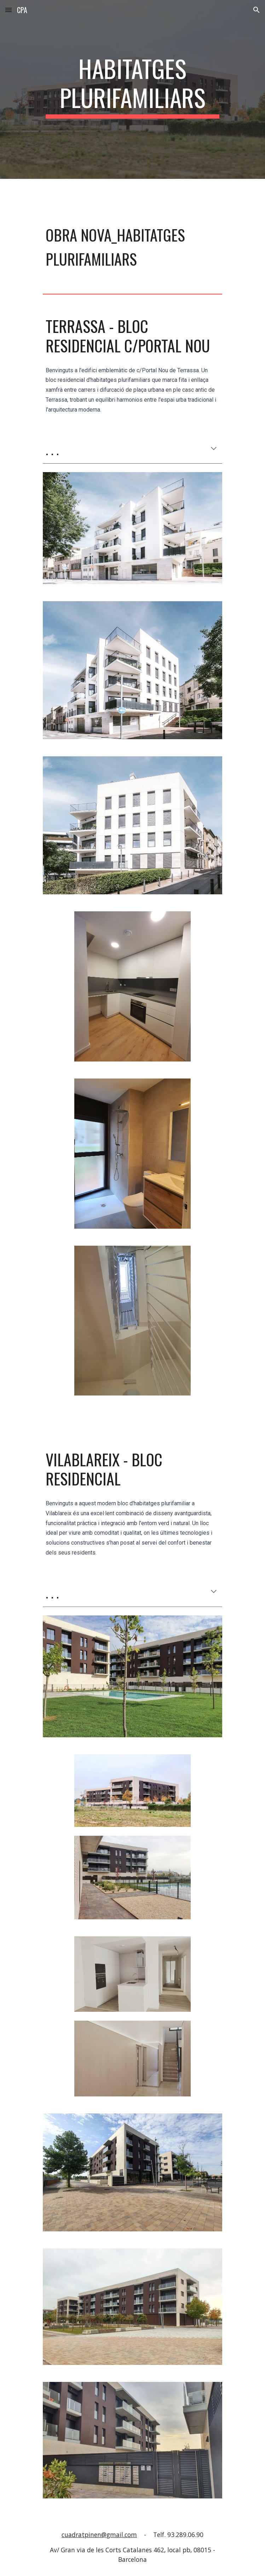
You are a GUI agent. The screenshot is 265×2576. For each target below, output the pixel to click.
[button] (8, 9)
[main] (132, 89)
